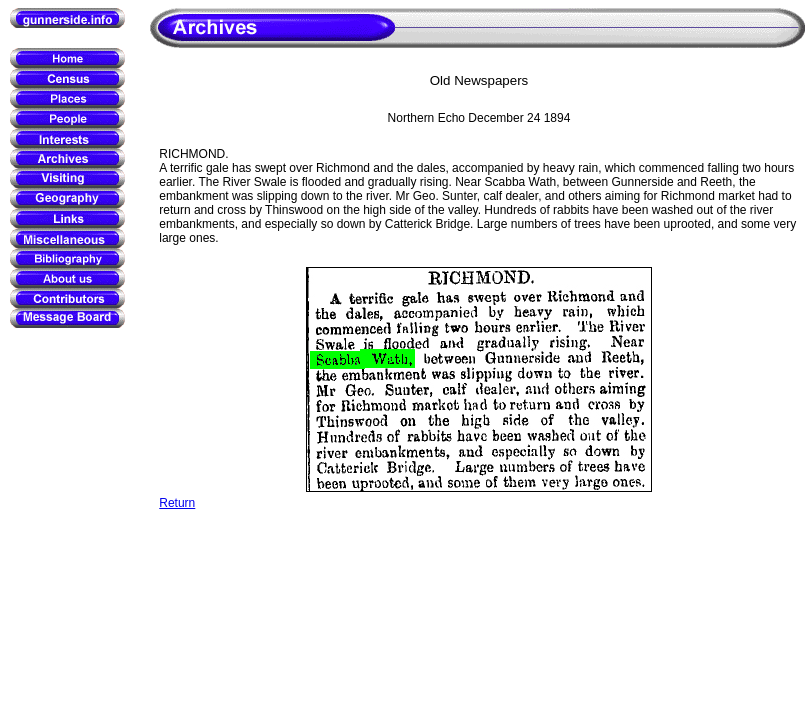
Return (177, 503)
